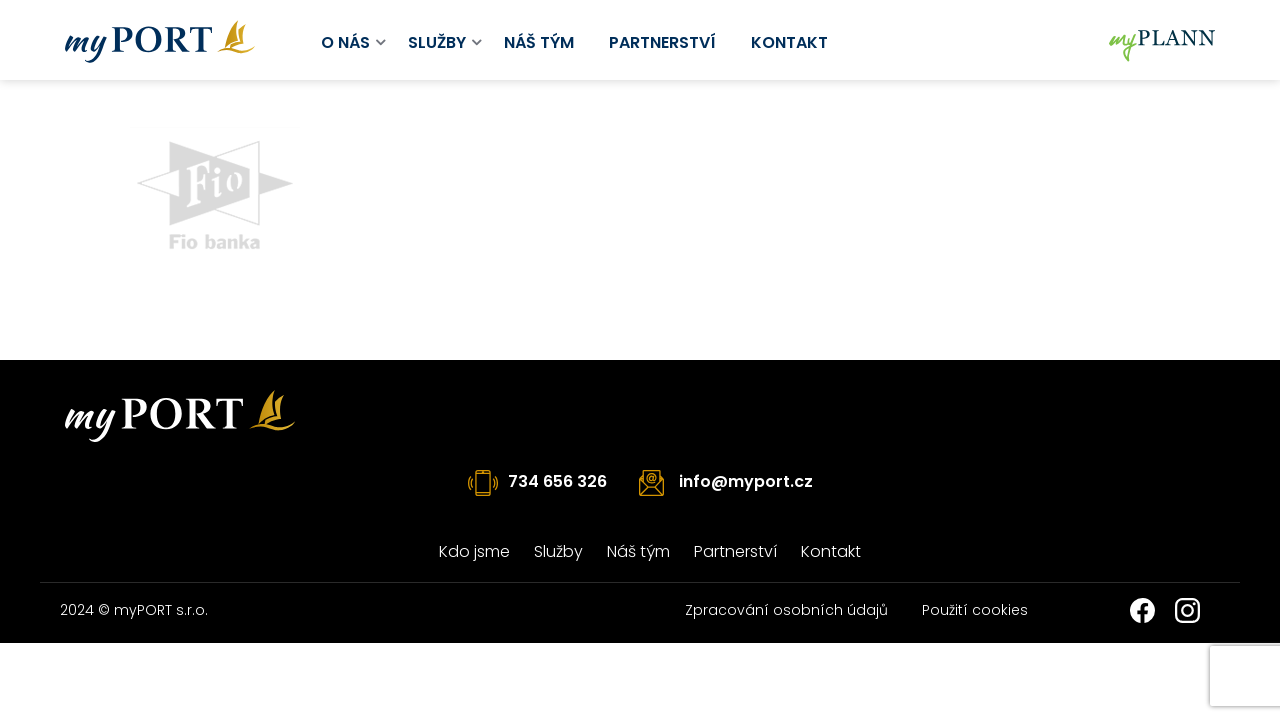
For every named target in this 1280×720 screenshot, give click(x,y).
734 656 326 (557, 481)
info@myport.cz (746, 481)
